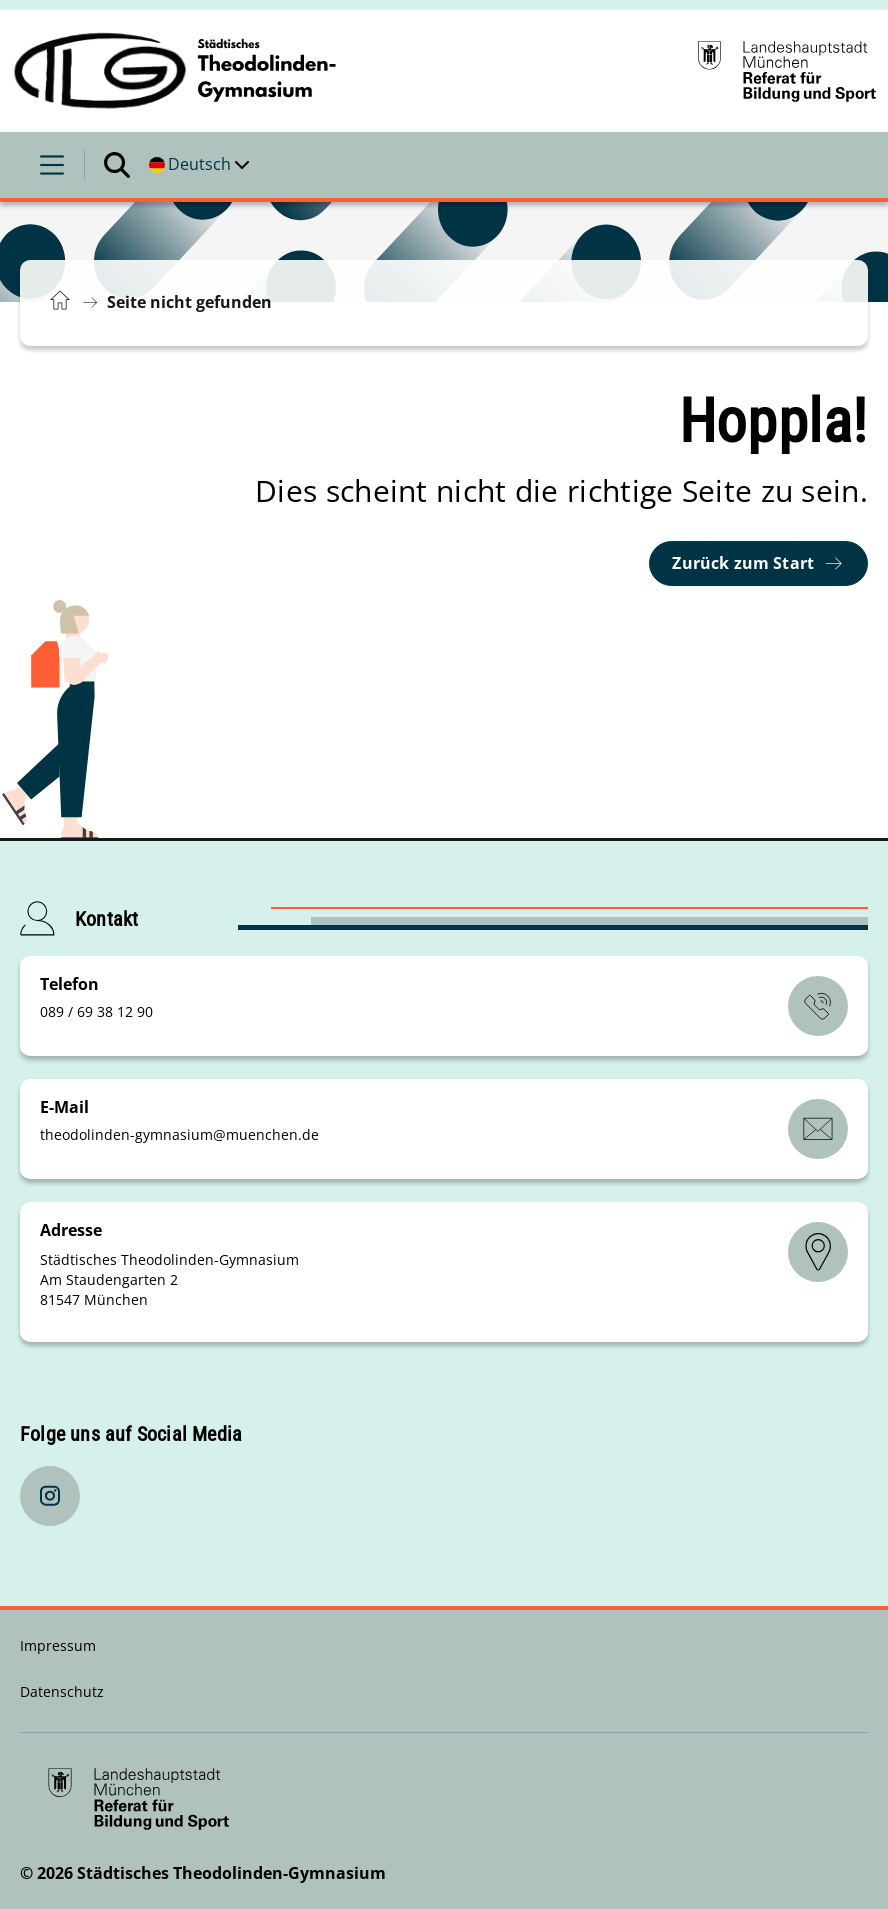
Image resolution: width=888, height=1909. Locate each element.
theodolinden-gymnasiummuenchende (179, 1134)
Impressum (58, 1645)
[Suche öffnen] (117, 165)
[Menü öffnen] (52, 165)
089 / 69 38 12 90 (96, 1011)
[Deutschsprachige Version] (199, 165)
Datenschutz (62, 1691)
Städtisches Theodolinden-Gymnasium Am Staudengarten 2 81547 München (169, 1279)
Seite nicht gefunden (189, 302)
